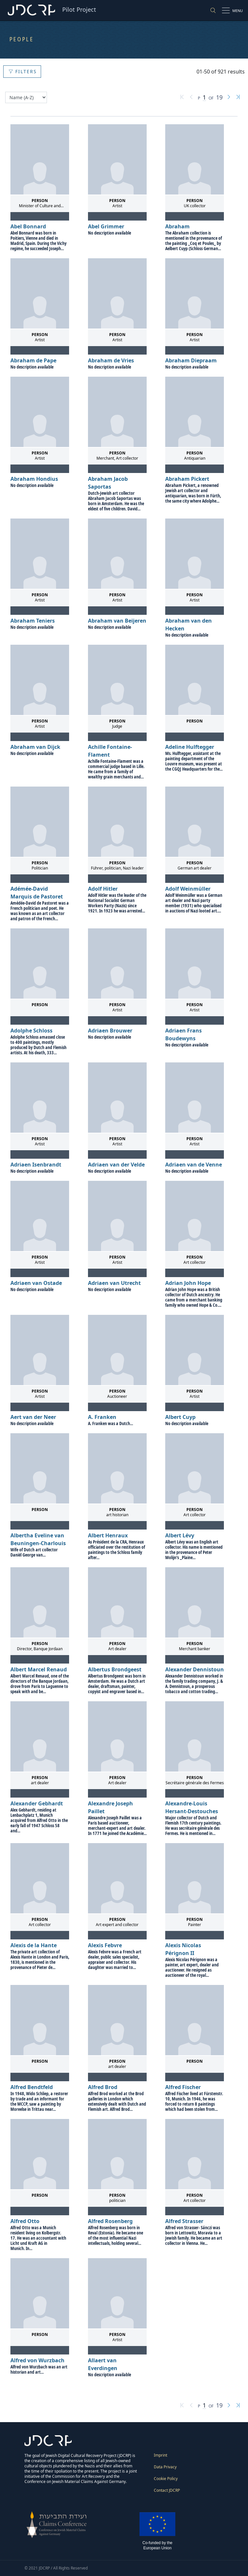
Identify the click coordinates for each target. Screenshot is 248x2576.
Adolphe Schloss (31, 1030)
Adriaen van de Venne (193, 1164)
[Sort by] (26, 97)
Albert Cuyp (180, 1417)
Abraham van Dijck (35, 746)
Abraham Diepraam (191, 360)
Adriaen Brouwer (110, 1030)
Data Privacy (165, 2467)
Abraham (177, 226)
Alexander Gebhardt (36, 1803)
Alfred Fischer (183, 2087)
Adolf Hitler (103, 888)
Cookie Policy (166, 2478)
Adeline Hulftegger (189, 746)
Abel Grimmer (106, 226)
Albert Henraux (108, 1535)
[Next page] (229, 97)
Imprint (160, 2455)
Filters (23, 71)
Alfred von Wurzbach (37, 2360)
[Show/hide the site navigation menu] (233, 10)
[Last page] (237, 97)
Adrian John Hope (188, 1283)
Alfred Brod (102, 2087)
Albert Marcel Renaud (38, 1669)
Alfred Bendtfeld (31, 2087)
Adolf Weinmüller (188, 888)
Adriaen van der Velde (116, 1164)
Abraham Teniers (32, 620)
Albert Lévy (179, 1535)
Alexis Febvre (105, 1945)
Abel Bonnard (28, 226)
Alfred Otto (24, 2221)
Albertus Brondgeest (114, 1669)
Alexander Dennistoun (194, 1669)
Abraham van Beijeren (117, 620)
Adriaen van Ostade (36, 1283)
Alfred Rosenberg (110, 2221)
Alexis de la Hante (33, 1945)
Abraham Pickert (187, 478)
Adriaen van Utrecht (114, 1283)
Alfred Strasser (184, 2221)
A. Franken (102, 1417)
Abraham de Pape (33, 360)
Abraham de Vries (111, 360)
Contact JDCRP (167, 2490)
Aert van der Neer (33, 1417)
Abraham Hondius (34, 478)
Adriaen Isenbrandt (35, 1164)
